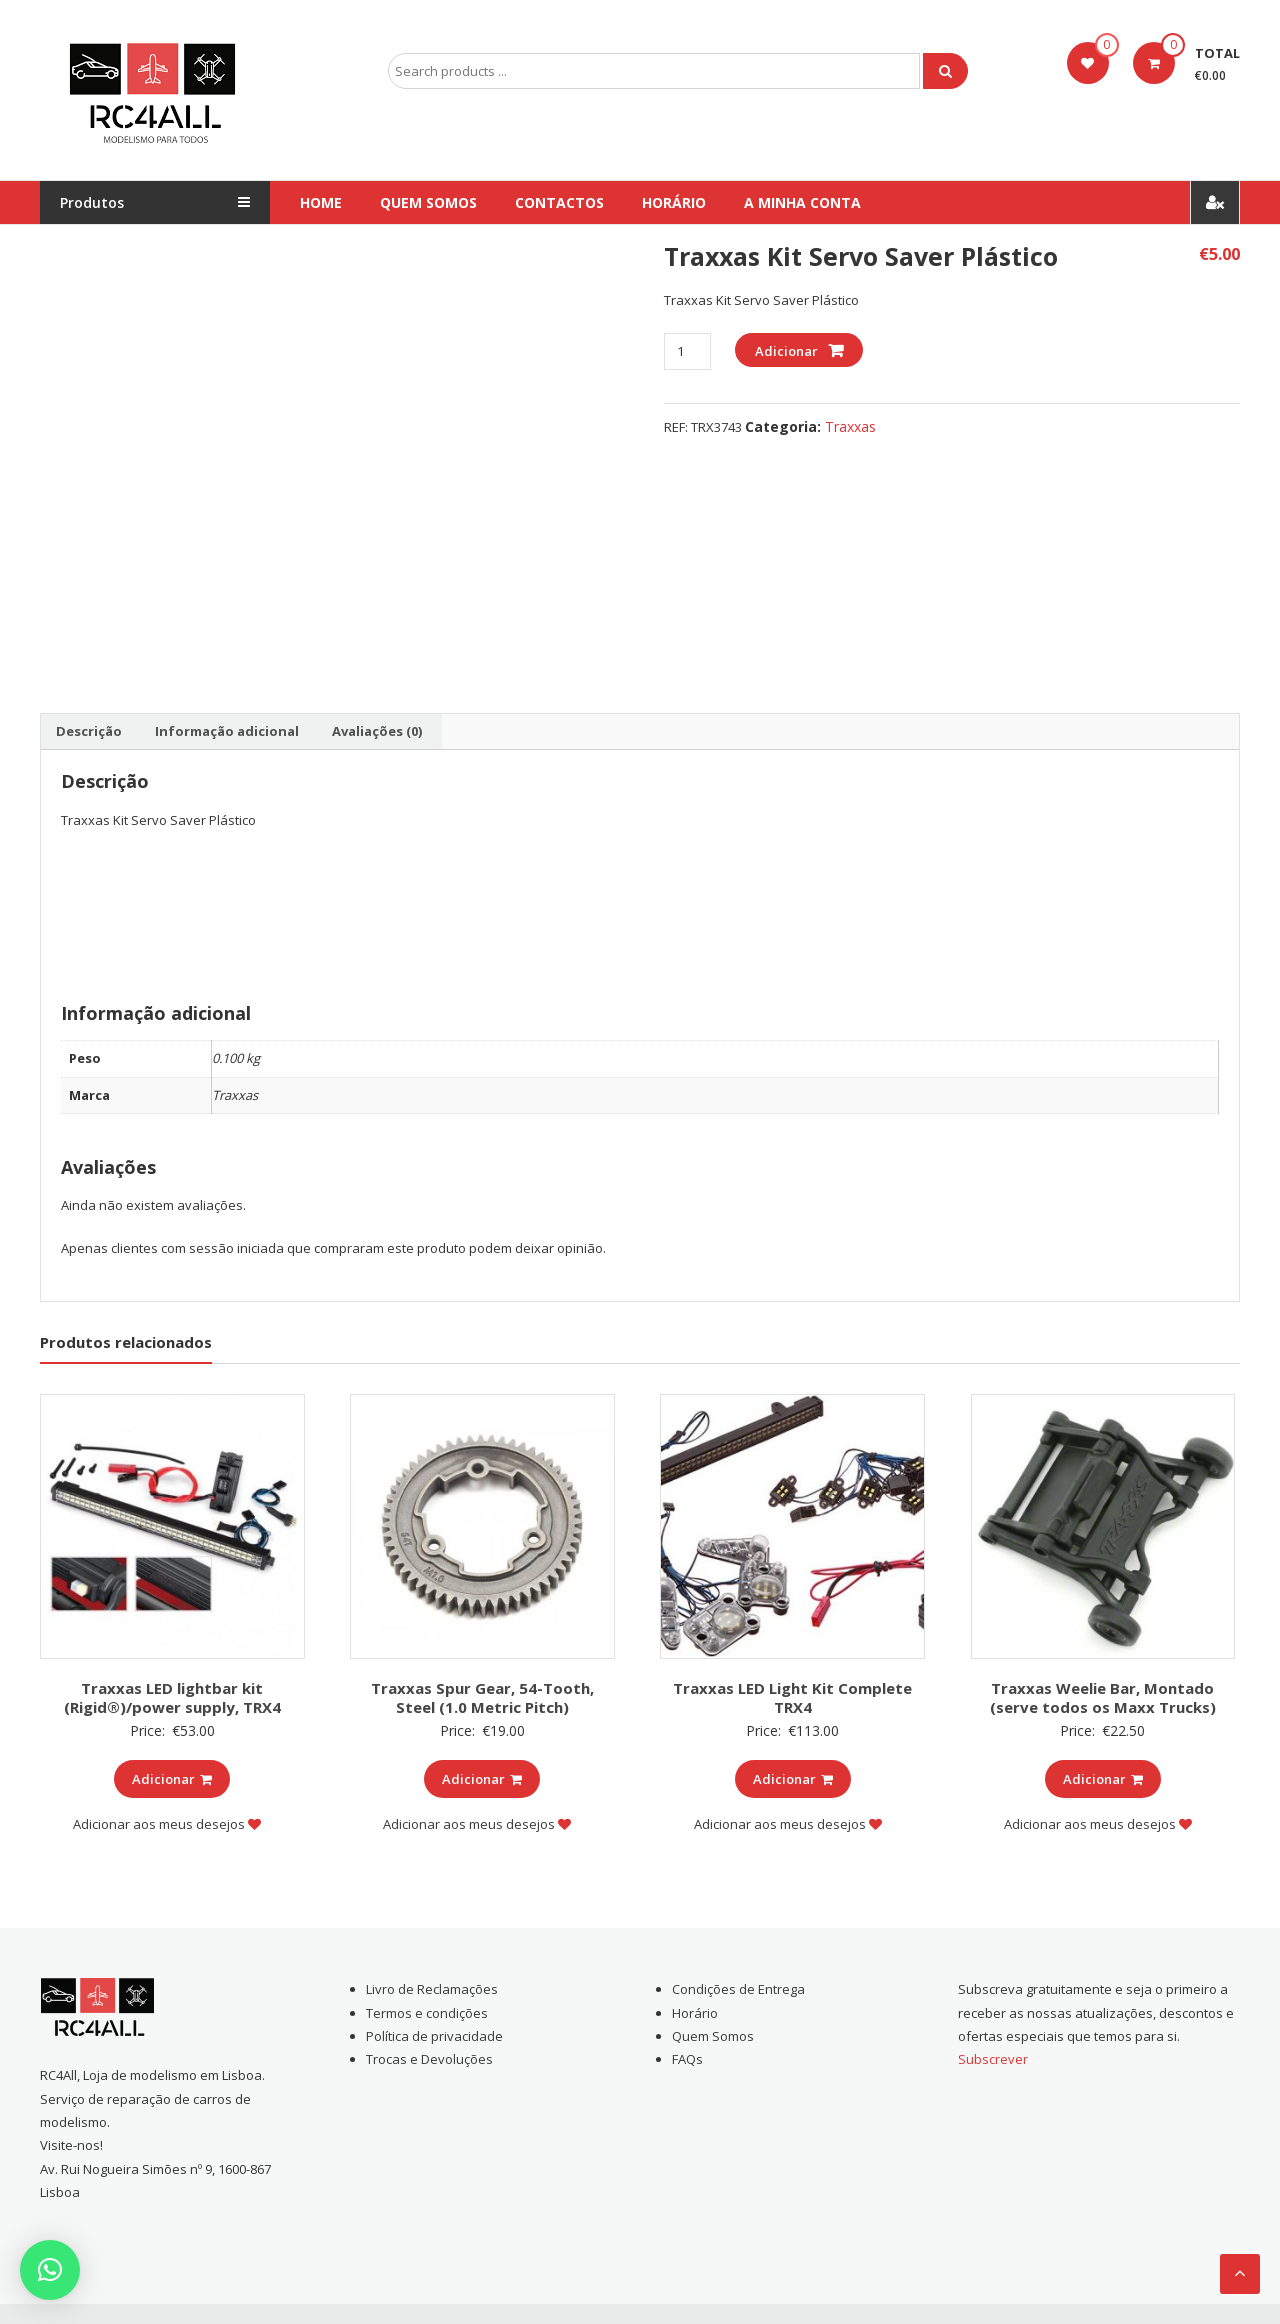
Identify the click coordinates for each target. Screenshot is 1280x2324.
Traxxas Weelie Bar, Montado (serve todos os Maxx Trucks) (1103, 1698)
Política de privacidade (434, 2036)
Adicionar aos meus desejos (167, 1824)
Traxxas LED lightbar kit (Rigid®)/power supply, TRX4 (172, 1698)
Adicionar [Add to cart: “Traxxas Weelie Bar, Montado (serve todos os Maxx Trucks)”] (1103, 1779)
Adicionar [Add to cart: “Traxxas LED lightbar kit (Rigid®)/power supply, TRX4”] (172, 1779)
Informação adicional (227, 731)
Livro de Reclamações (432, 1989)
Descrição (89, 731)
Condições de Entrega (738, 1989)
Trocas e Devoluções (429, 2059)
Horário (674, 202)
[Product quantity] (687, 351)
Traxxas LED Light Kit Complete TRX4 (792, 1698)
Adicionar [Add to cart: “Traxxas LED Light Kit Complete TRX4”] (793, 1779)
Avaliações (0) (377, 731)
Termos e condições (427, 2013)
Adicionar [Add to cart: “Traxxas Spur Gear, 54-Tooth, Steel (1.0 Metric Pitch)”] (482, 1779)
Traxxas (850, 426)
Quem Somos (428, 202)
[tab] (89, 732)
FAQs (687, 2059)
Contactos (559, 202)
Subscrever (993, 2059)
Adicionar (786, 351)
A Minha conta (802, 202)
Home (321, 202)
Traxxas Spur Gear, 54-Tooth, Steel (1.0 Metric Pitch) (482, 1698)
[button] (50, 2270)
